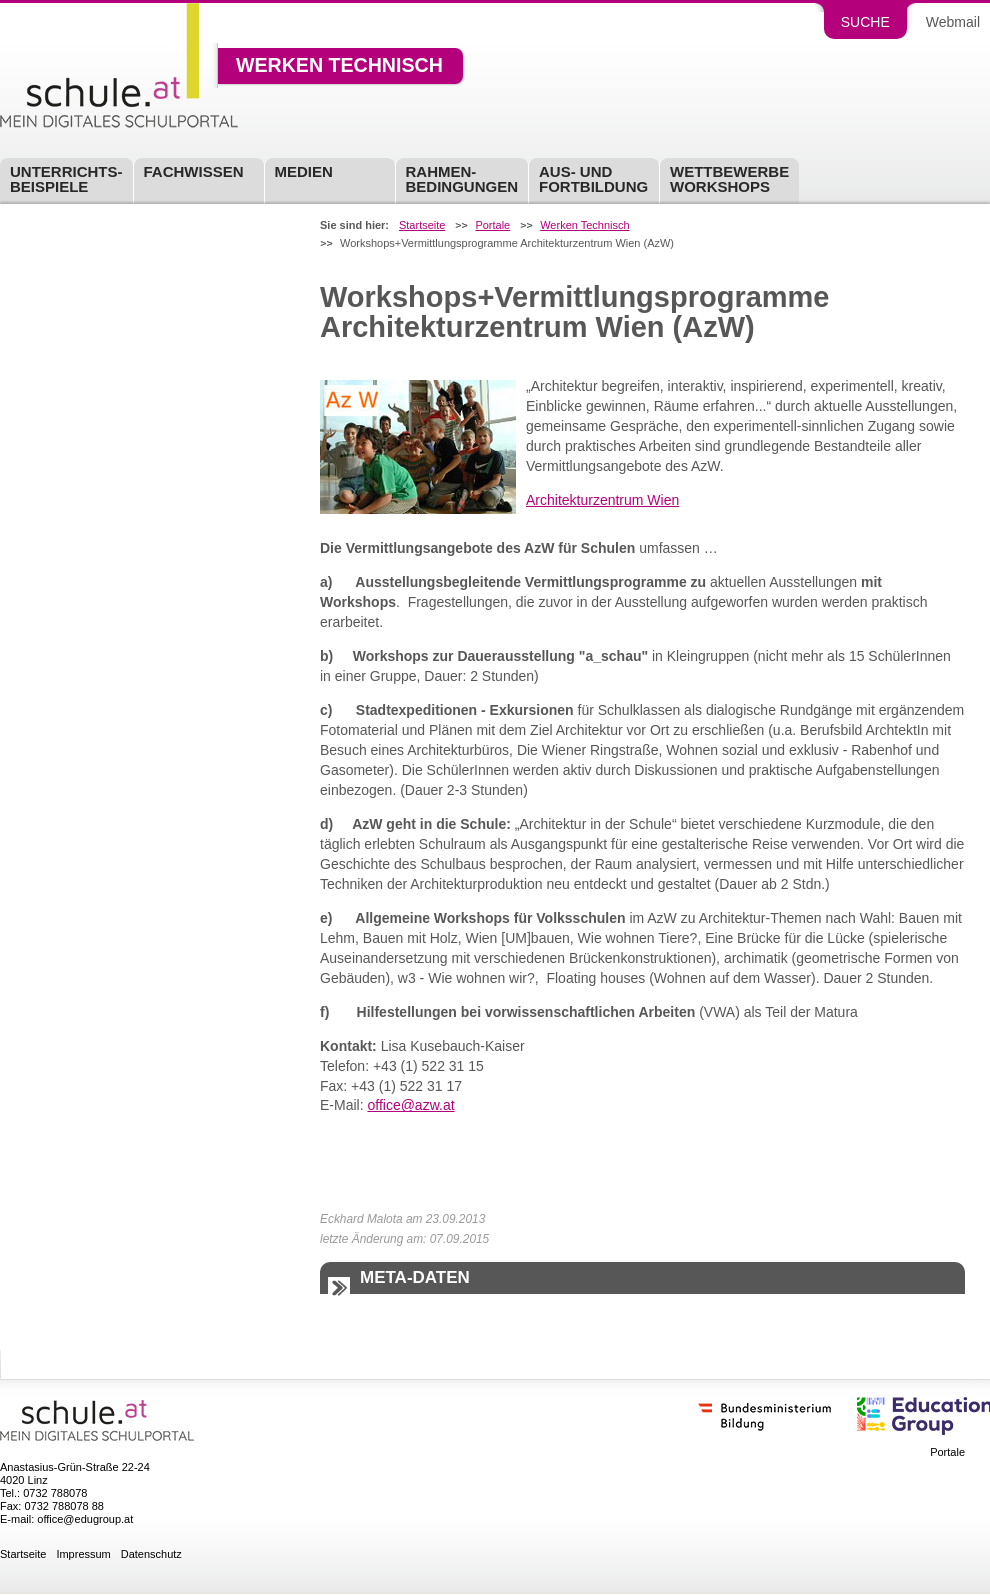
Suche (865, 22)
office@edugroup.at (85, 1519)
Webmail (953, 22)
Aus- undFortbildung (593, 179)
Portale (492, 225)
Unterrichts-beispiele (66, 179)
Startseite (422, 225)
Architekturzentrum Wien (602, 500)
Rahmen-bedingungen (462, 179)
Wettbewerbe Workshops (729, 179)
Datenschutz (151, 1554)
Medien (304, 171)
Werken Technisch (339, 66)
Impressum (83, 1554)
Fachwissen (194, 171)
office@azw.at (410, 1105)
